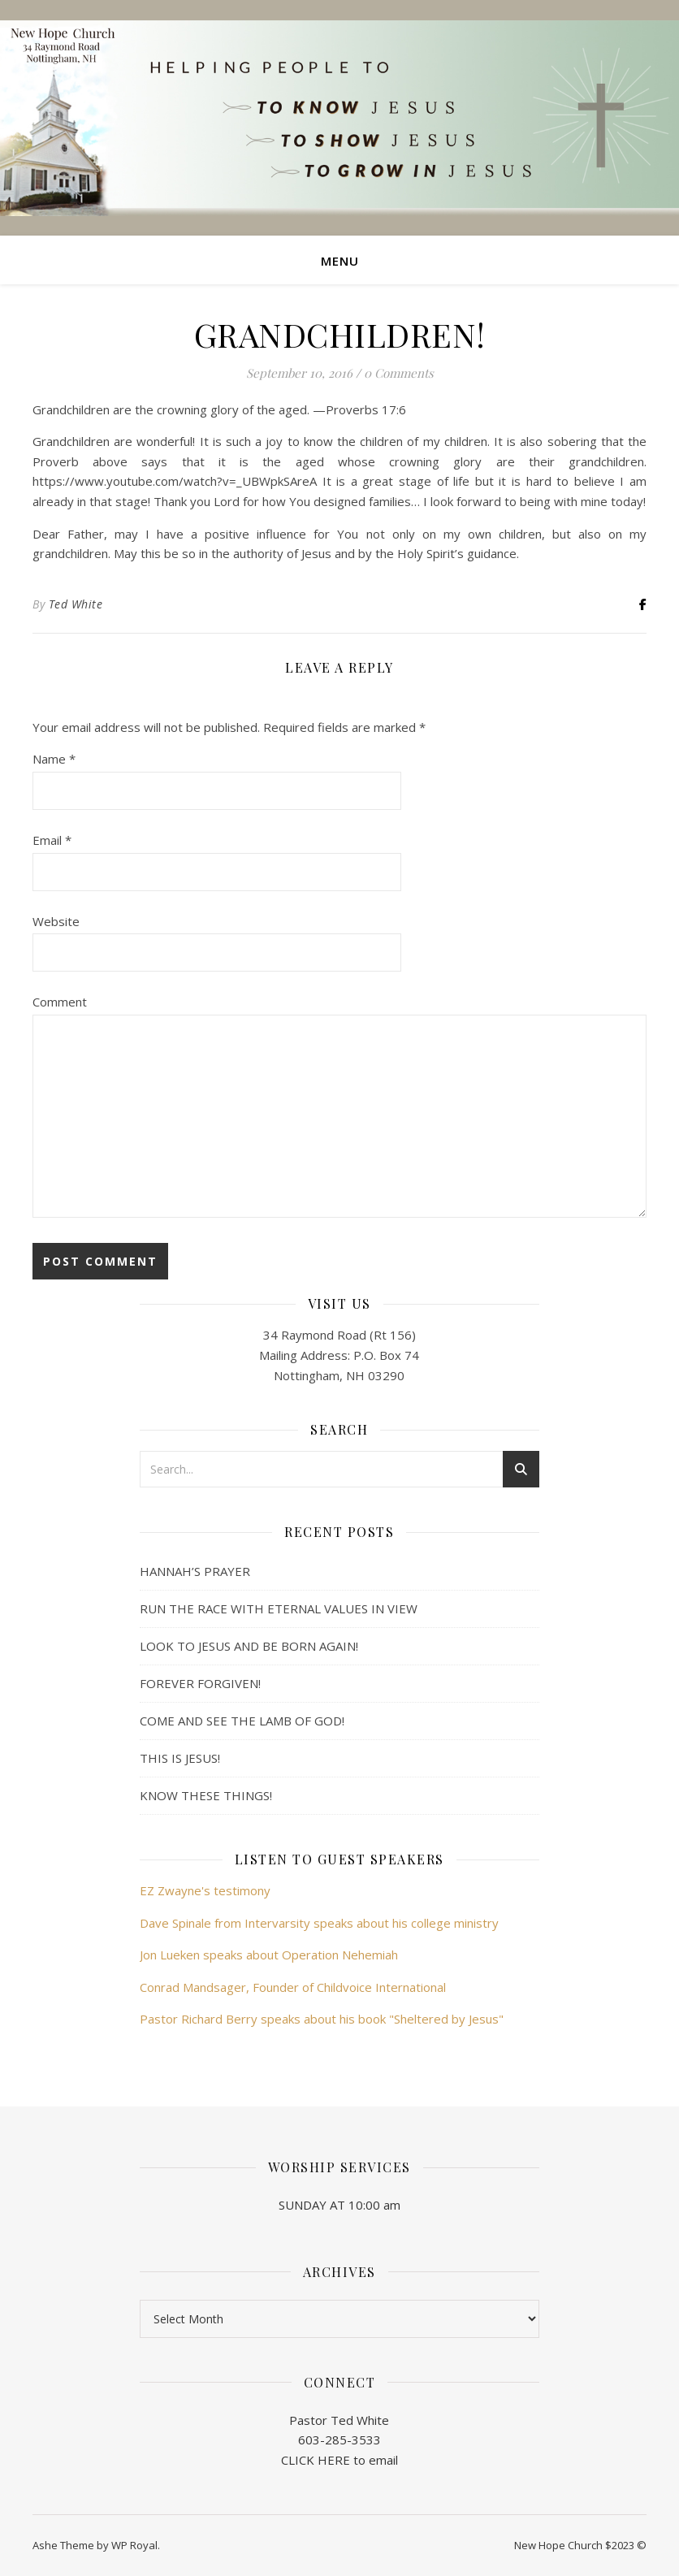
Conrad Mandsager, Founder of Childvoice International (293, 1987)
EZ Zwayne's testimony (205, 1890)
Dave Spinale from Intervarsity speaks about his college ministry (319, 1923)
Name (54, 759)
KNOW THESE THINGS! (206, 1795)
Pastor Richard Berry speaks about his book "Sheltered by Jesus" (322, 2019)
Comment (59, 1002)
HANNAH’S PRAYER (195, 1571)
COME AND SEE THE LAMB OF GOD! (242, 1720)
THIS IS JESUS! (180, 1758)
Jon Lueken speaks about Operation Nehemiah (269, 1954)
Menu (340, 261)
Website (56, 921)
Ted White (76, 604)
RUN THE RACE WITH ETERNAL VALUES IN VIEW (278, 1608)
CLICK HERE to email (339, 2460)
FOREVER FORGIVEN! (200, 1683)
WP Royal (134, 2545)
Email (51, 840)
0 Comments (399, 373)
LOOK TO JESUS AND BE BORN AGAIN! (249, 1646)
